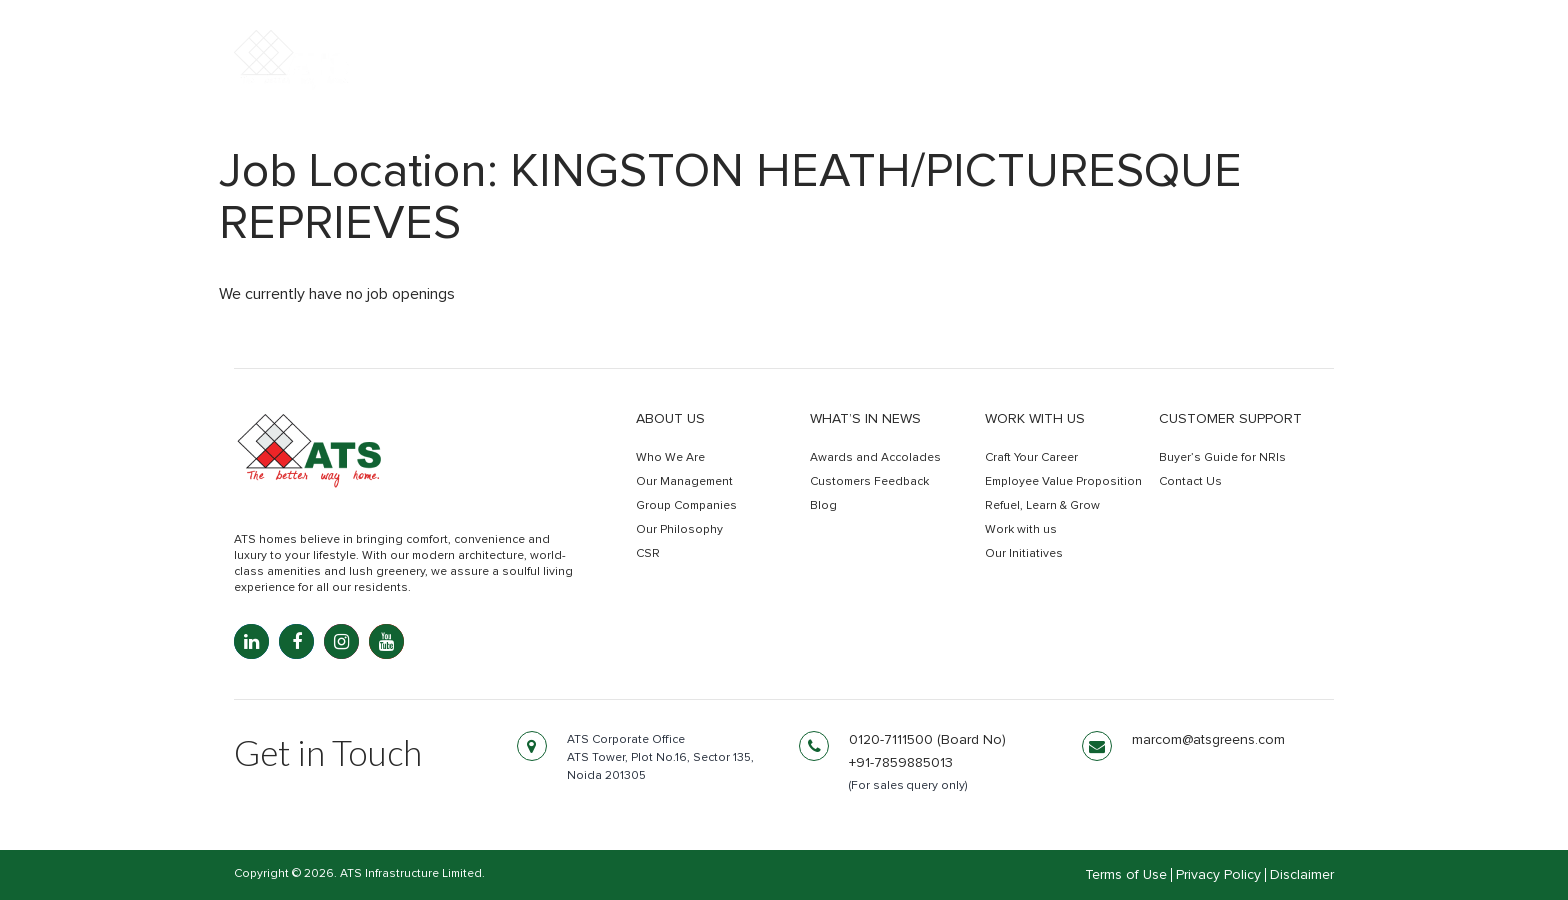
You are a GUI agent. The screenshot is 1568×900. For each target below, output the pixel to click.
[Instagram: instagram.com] (341, 641)
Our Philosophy (679, 530)
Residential (834, 77)
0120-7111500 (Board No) (927, 740)
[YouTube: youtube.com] (386, 641)
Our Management (684, 482)
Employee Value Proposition (1063, 482)
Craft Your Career (1031, 458)
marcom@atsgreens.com (1208, 740)
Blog (823, 506)
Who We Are (670, 458)
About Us (670, 419)
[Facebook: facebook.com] (296, 641)
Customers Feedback (869, 482)
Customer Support (1230, 419)
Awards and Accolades (875, 458)
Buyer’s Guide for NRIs (1222, 458)
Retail (1092, 77)
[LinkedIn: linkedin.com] (251, 641)
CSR (648, 554)
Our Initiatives (1024, 554)
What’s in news (865, 419)
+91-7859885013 (901, 763)
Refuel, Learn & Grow (1042, 506)
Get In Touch (1246, 78)
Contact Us (1190, 482)
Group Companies (686, 506)
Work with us (1035, 419)
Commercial (974, 77)
